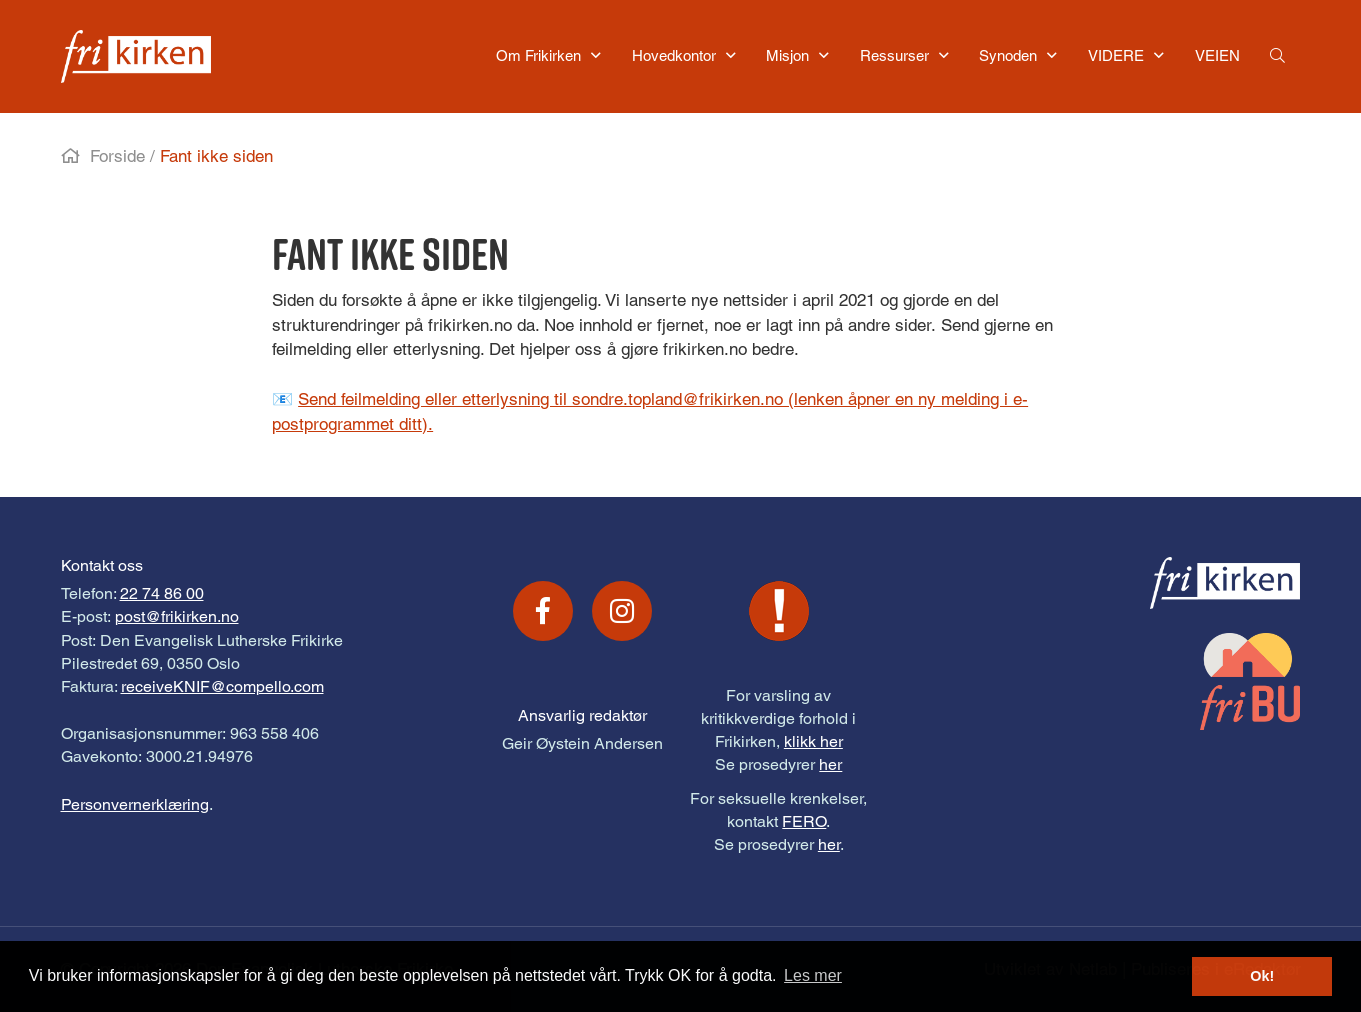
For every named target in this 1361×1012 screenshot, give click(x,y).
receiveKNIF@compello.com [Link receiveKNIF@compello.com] (222, 686)
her (830, 764)
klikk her (813, 741)
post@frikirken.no (177, 616)
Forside (117, 156)
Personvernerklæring (135, 804)
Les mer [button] (813, 975)
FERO (804, 821)
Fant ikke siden (216, 156)
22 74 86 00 (162, 593)
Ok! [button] (1262, 976)
